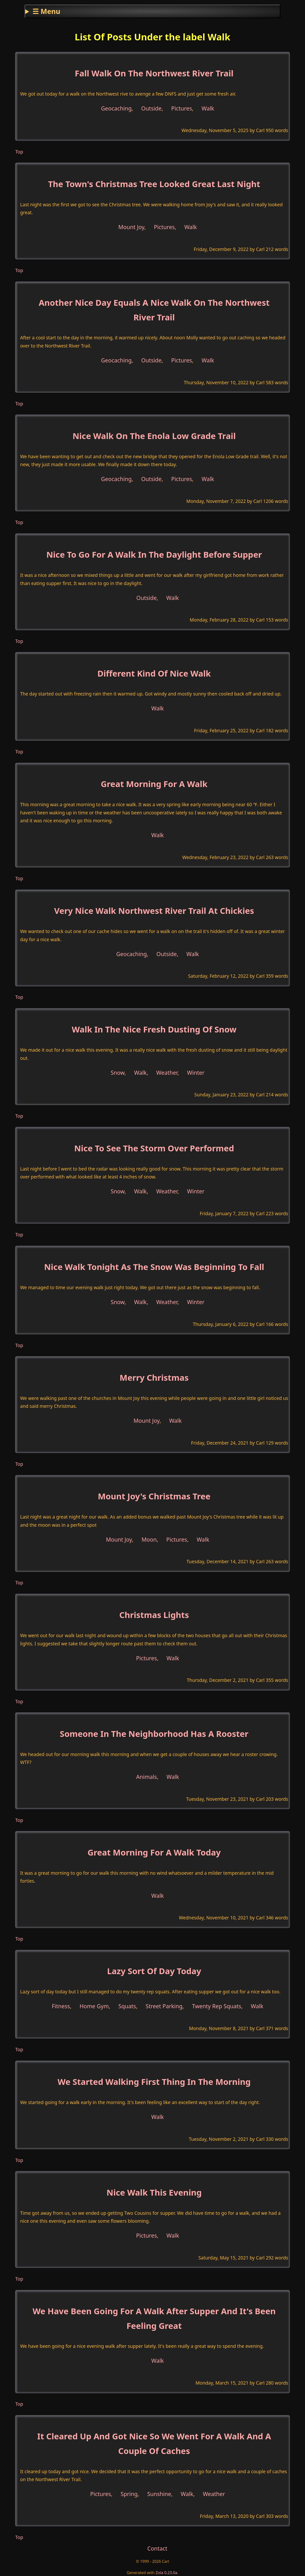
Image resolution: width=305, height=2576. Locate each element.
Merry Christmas (154, 1377)
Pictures (181, 108)
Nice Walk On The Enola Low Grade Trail (154, 435)
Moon (149, 1539)
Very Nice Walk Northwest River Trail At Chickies (154, 910)
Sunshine (159, 2494)
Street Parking (164, 2006)
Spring (129, 2494)
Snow (117, 1072)
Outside (151, 108)
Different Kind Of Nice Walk (154, 673)
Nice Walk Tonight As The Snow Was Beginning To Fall (154, 1266)
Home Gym (94, 2006)
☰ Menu (46, 11)
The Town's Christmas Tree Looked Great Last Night (154, 183)
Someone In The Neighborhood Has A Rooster (154, 1733)
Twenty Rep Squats (216, 2006)
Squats (127, 2006)
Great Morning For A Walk (154, 783)
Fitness (61, 2006)
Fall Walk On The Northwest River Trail (154, 73)
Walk (208, 108)
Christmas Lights (154, 1614)
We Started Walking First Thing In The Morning (154, 2081)
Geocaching (116, 108)
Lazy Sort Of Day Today (154, 1971)
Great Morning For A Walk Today (154, 1852)
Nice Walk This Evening (154, 2192)
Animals (146, 1777)
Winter (195, 1072)
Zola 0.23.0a (166, 2572)
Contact (157, 2548)
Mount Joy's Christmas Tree (154, 1496)
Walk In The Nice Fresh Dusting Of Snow (154, 1029)
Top (19, 151)
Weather (166, 1072)
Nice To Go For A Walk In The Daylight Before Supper (154, 554)
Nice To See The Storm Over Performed (154, 1148)
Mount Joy (131, 227)
